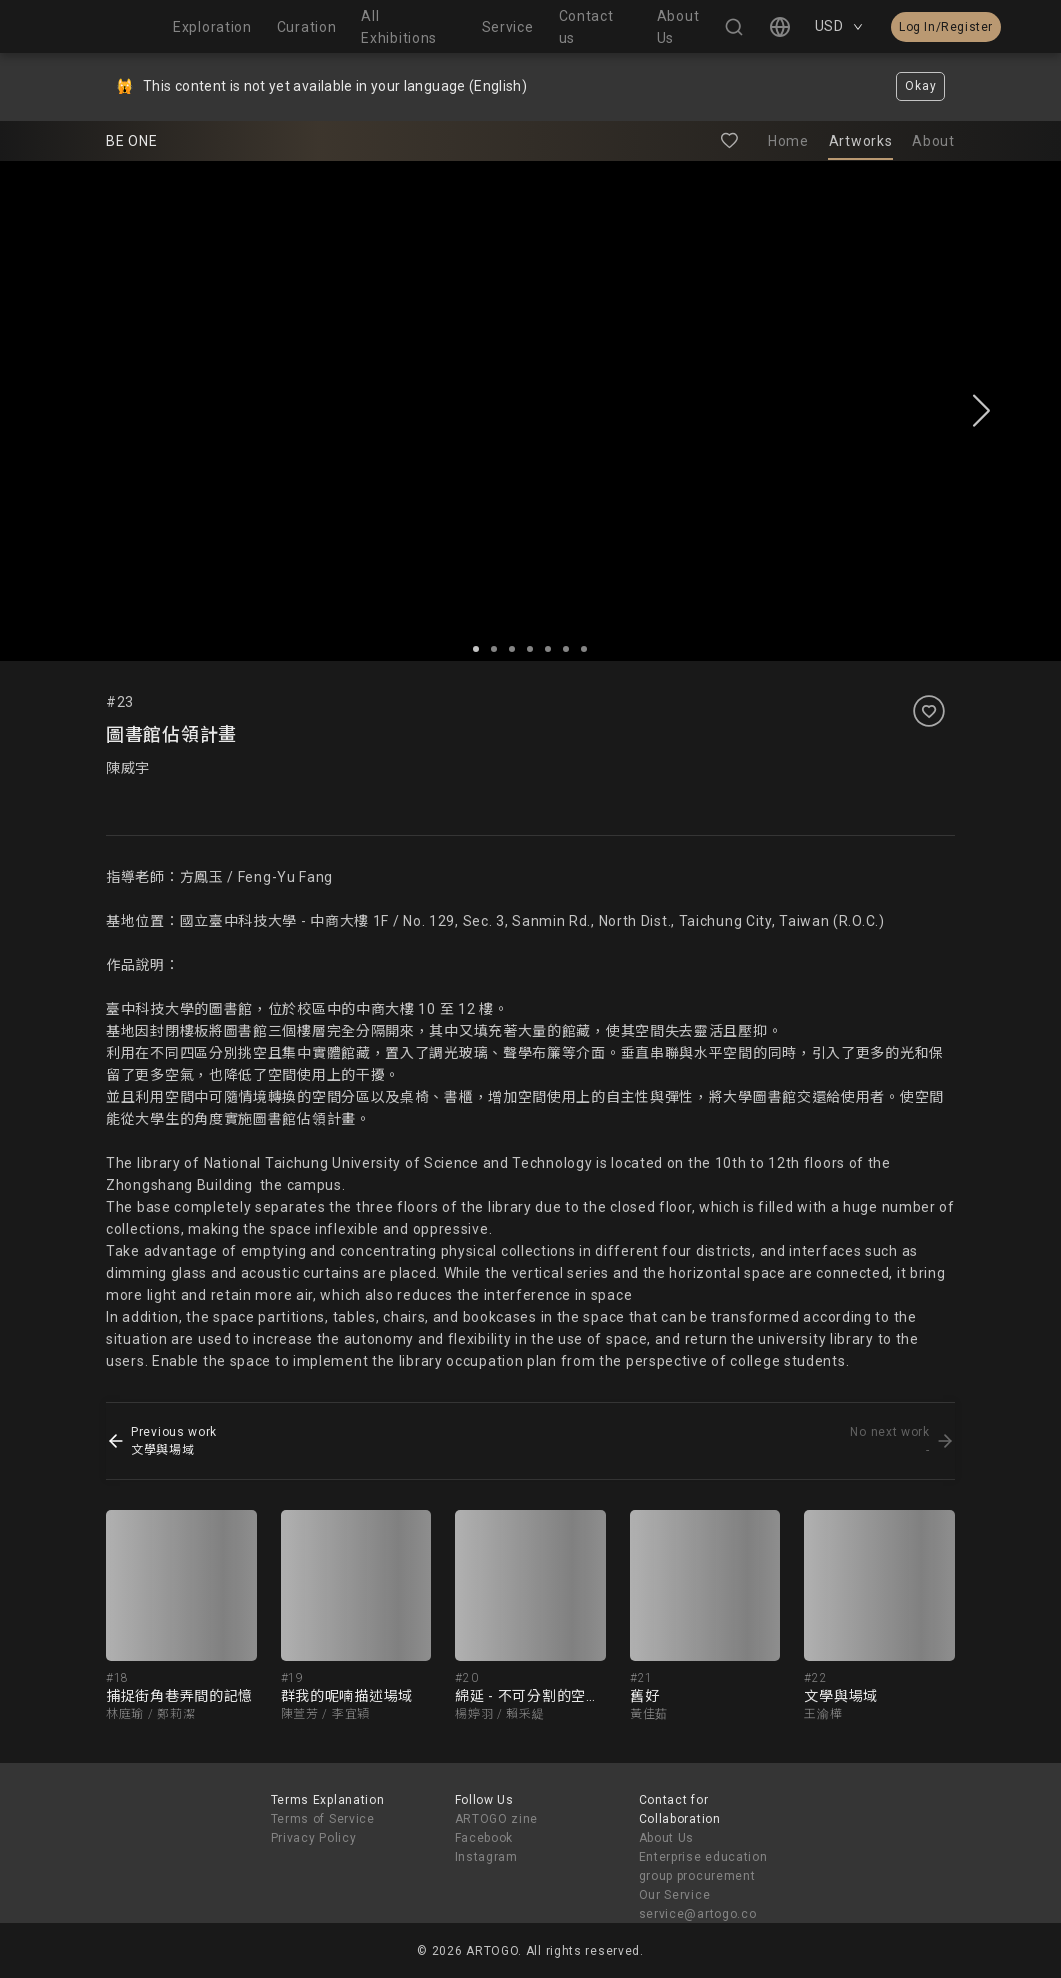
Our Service (675, 1895)
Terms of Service (323, 1819)
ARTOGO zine (497, 1819)
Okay (920, 86)
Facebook (484, 1838)
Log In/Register (946, 27)
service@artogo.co (698, 1914)
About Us (667, 1838)
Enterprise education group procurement (703, 1866)
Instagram (486, 1857)
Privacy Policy (314, 1838)
